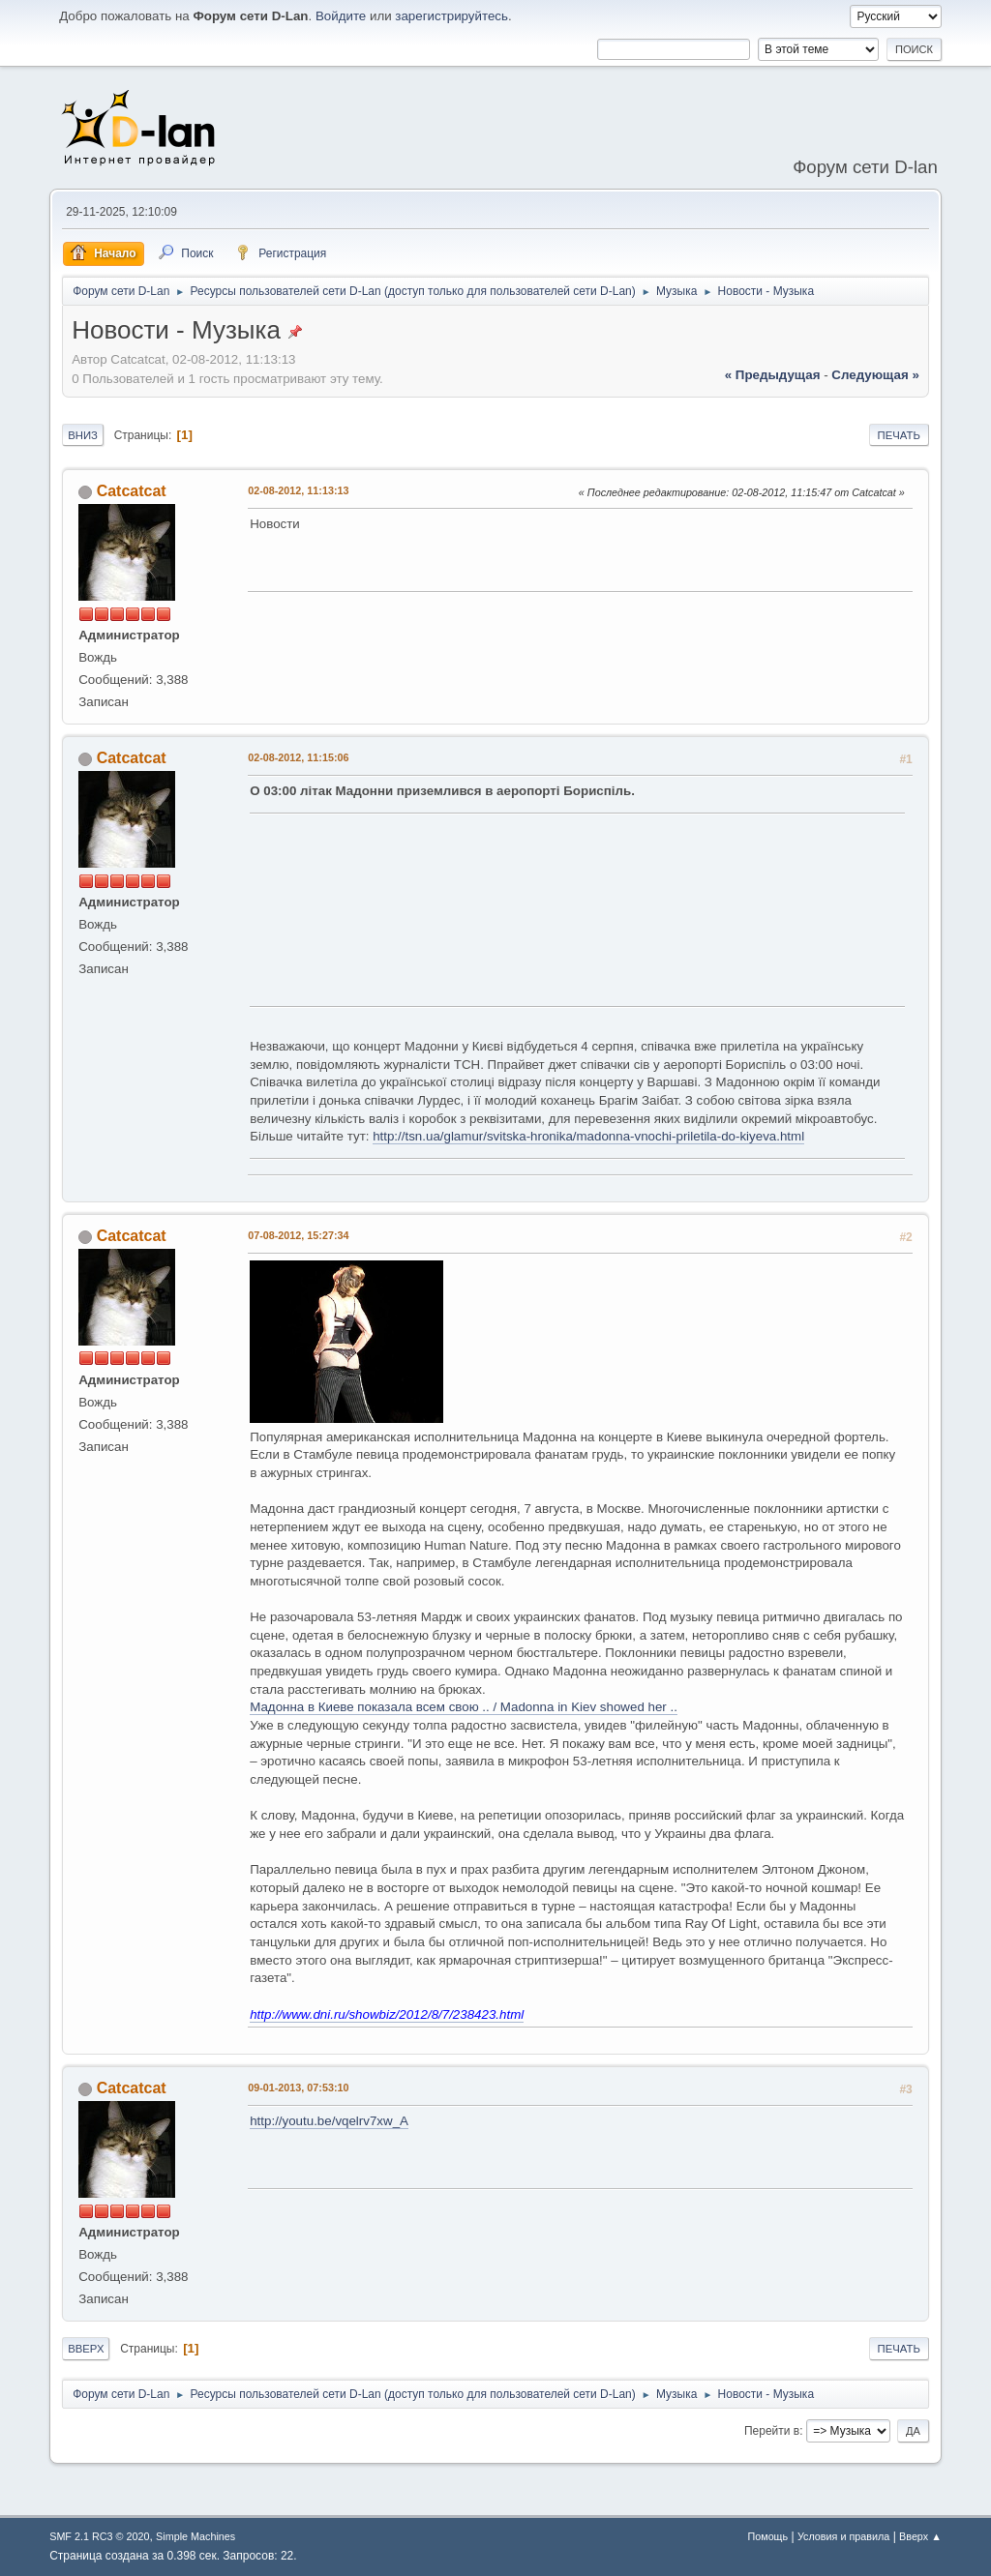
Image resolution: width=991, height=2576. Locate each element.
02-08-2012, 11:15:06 (298, 757)
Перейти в (771, 2431)
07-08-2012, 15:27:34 (298, 1235)
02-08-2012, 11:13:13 (298, 490)
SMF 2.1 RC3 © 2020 (99, 2536)
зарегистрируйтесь (451, 16)
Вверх (86, 2348)
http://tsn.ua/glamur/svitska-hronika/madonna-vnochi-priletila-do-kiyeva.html (588, 1136)
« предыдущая (773, 375)
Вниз (83, 435)
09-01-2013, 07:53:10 (298, 2087)
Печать (899, 435)
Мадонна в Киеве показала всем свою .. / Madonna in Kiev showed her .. (463, 1707)
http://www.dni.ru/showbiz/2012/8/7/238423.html (387, 2014)
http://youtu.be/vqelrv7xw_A (329, 2121)
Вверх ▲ (920, 2536)
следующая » (874, 375)
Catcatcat (131, 491)
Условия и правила (843, 2536)
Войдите (340, 16)
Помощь (767, 2536)
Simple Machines (195, 2536)
